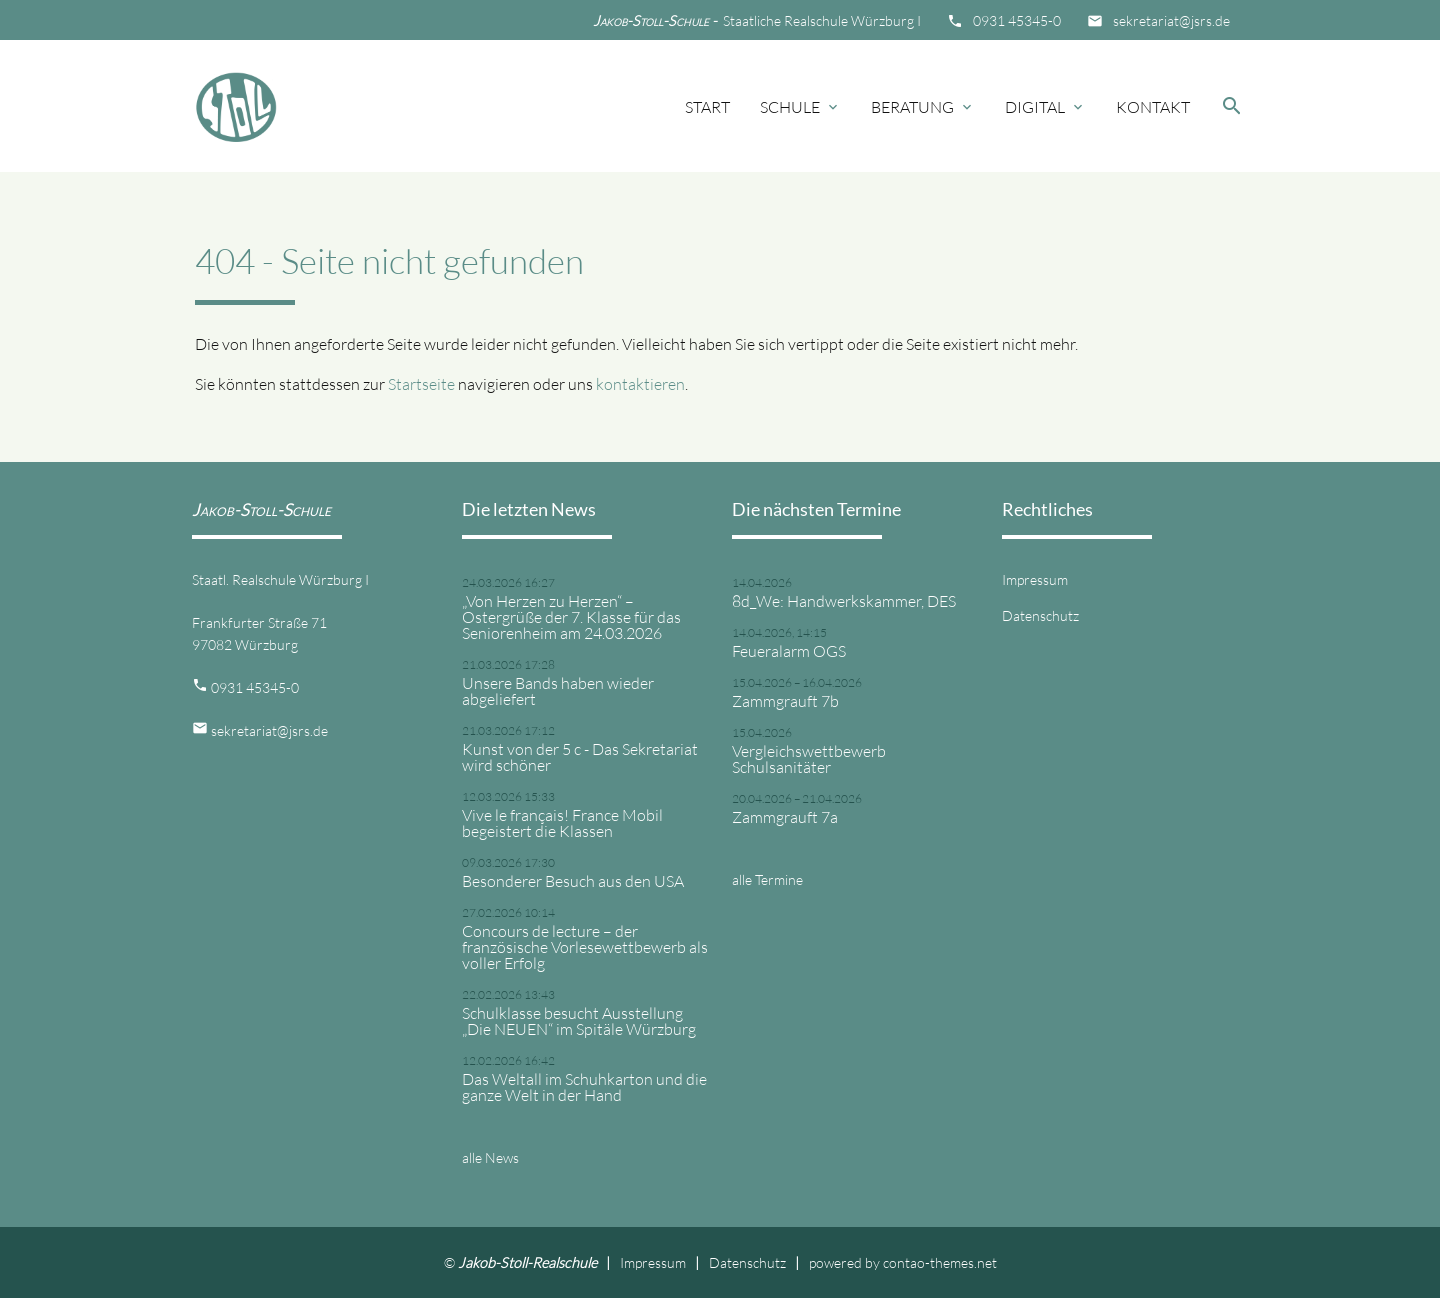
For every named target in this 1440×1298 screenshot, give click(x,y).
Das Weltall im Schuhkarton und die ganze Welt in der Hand (584, 1087)
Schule (800, 107)
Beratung (923, 107)
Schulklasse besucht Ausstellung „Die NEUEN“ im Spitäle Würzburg (579, 1021)
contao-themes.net (940, 1262)
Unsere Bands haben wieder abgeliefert (558, 691)
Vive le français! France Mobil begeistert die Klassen (562, 823)
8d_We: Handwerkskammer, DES (844, 601)
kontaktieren (640, 384)
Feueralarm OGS (789, 651)
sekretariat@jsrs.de (1171, 20)
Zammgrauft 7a (785, 817)
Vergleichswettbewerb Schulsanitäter (809, 759)
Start (707, 107)
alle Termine (767, 879)
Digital (1045, 107)
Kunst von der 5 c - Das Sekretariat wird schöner (580, 757)
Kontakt (1153, 107)
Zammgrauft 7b (785, 701)
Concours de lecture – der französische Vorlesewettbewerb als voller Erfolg (585, 947)
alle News (490, 1157)
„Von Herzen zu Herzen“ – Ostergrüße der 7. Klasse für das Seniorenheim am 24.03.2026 (571, 617)
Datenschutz (1040, 615)
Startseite (421, 384)
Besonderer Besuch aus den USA (573, 881)
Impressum (1035, 579)
